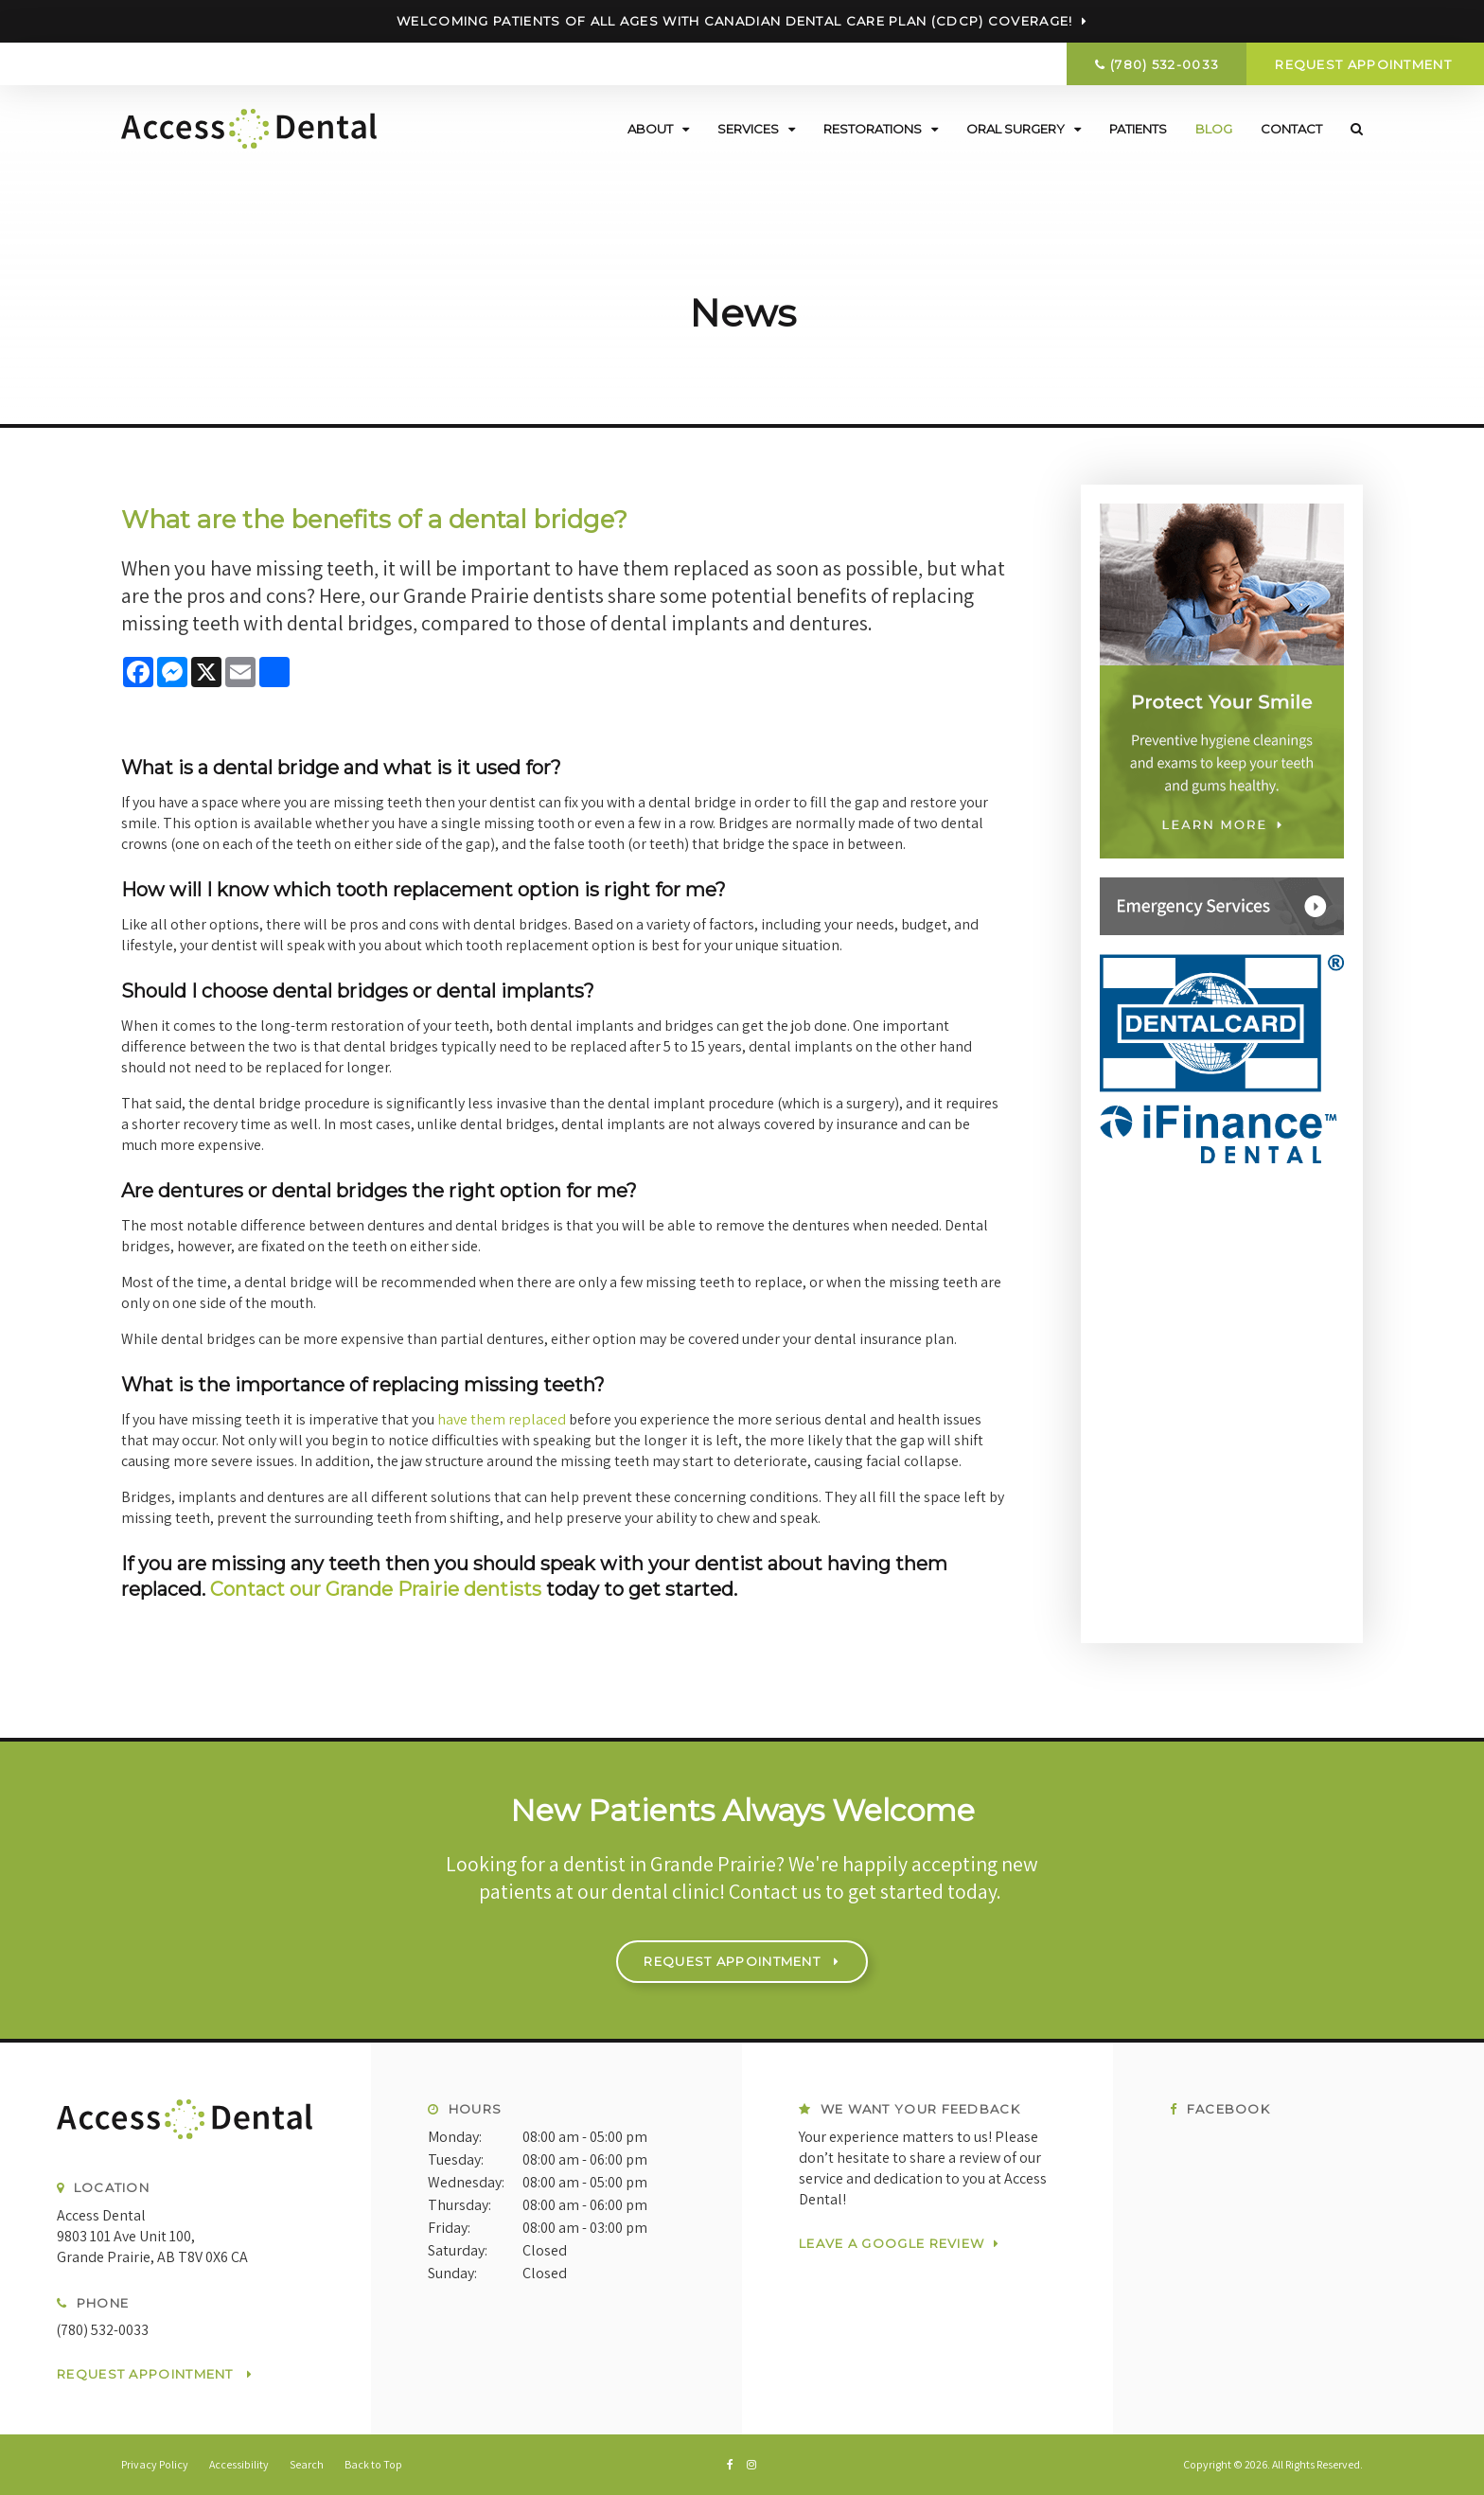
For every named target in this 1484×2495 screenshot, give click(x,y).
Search (1349, 127)
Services (748, 127)
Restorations (872, 127)
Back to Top (373, 2464)
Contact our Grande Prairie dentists (375, 1589)
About (650, 127)
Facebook (1220, 2108)
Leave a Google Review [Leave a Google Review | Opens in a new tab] (891, 2242)
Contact (1291, 127)
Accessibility (239, 2464)
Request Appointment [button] (1365, 64)
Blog (1213, 127)
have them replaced (501, 1419)
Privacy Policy (154, 2464)
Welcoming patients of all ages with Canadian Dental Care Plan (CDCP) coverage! (734, 20)
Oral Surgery (1015, 127)
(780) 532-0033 (1164, 64)
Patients (1138, 127)
